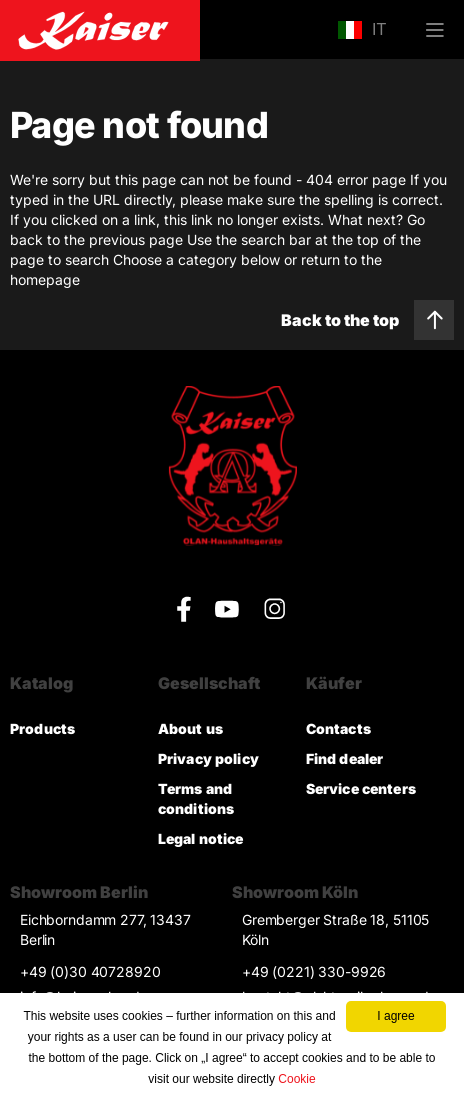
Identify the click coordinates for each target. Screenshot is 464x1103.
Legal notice (201, 838)
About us (190, 728)
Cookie (296, 1079)
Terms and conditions (196, 798)
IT (362, 30)
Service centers (361, 788)
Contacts (338, 728)
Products (42, 728)
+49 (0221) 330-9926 (314, 971)
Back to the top (367, 320)
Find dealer (345, 758)
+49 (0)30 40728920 (90, 971)
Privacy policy (208, 758)
